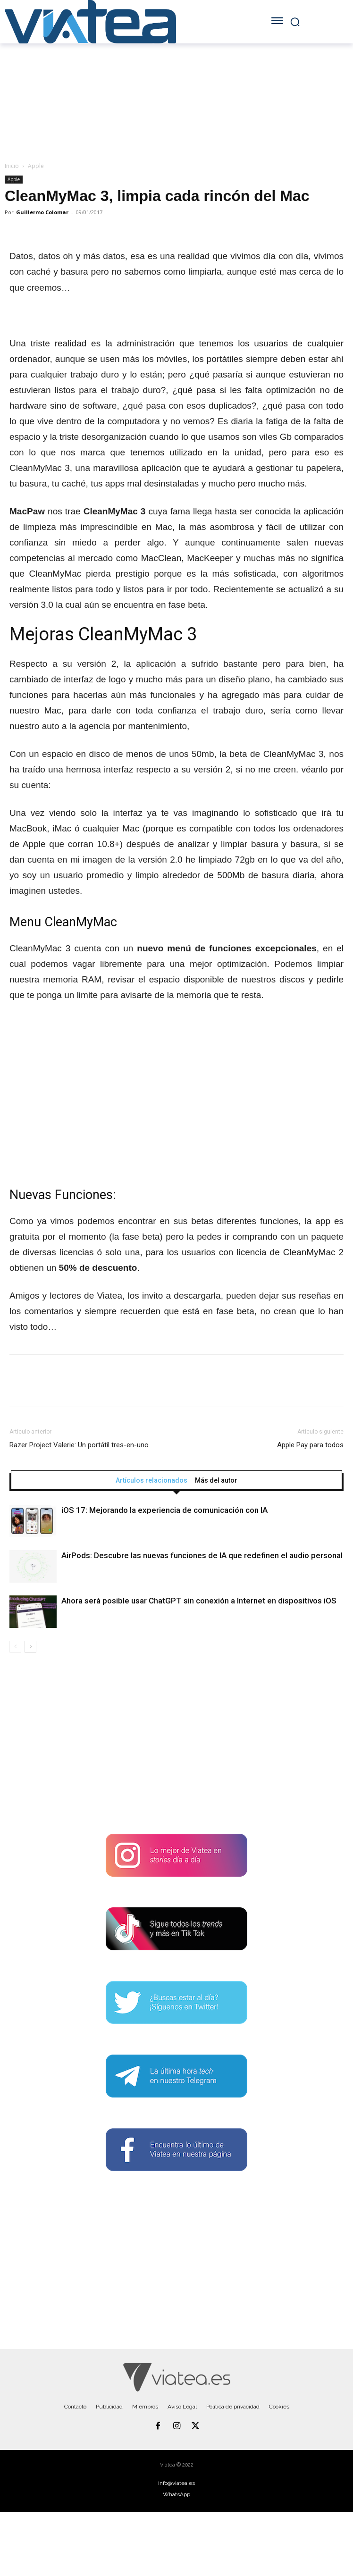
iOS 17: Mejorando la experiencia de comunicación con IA (164, 1510)
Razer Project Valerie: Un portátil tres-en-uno (79, 1445)
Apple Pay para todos (310, 1445)
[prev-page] (15, 1647)
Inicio (12, 166)
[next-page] (30, 1647)
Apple (36, 166)
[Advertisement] (176, 1747)
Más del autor (216, 1480)
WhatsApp (176, 2494)
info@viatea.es (176, 2483)
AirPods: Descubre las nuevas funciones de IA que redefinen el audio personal (202, 1555)
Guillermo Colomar (42, 212)
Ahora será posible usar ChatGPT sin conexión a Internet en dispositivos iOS (198, 1600)
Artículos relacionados (151, 1480)
